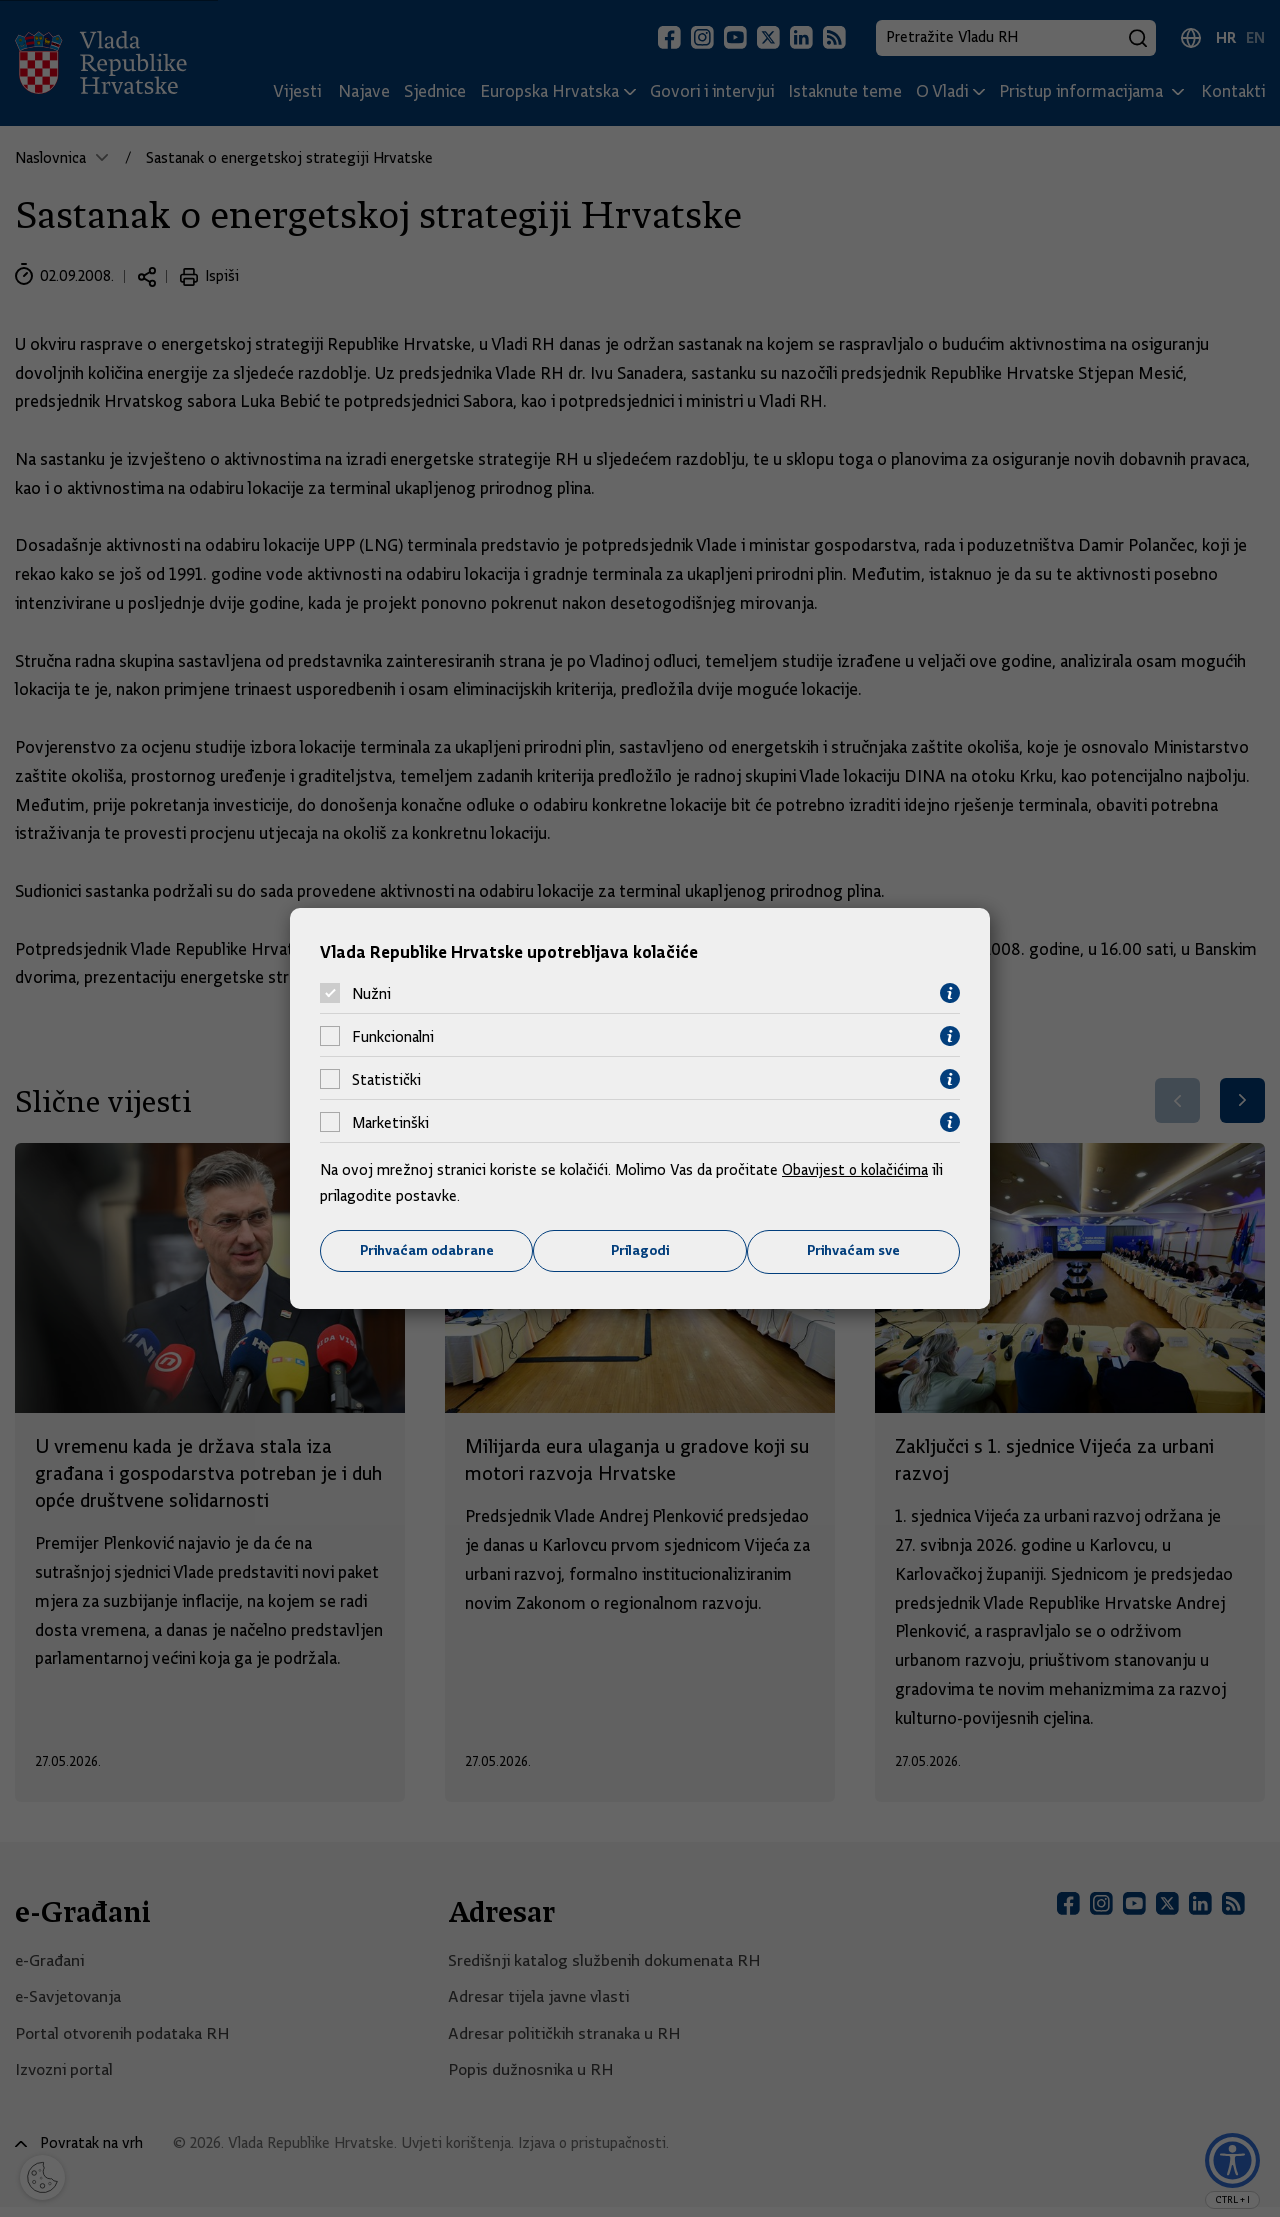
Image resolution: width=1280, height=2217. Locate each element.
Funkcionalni (393, 1036)
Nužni (371, 993)
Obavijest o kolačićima (857, 1170)
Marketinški (390, 1122)
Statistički (386, 1079)
